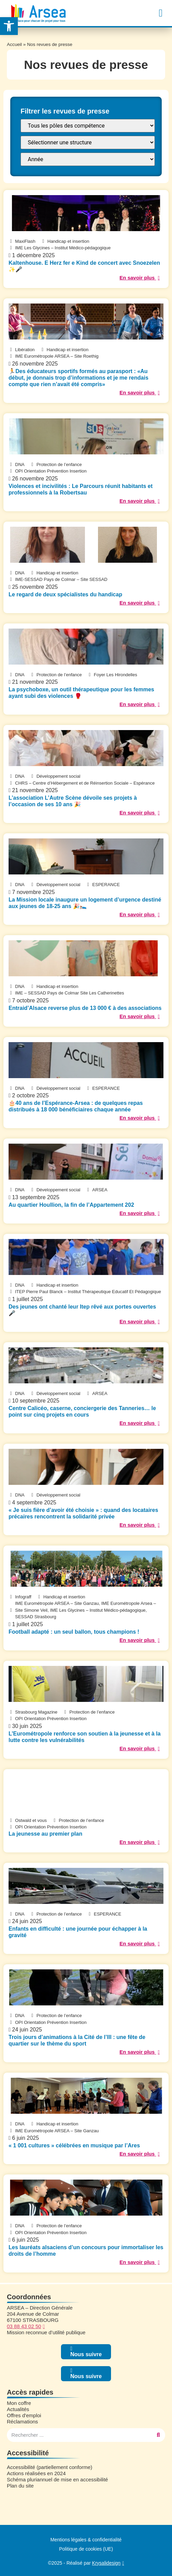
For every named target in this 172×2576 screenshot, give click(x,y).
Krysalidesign (106, 2563)
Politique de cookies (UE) (86, 2549)
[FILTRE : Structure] (88, 142)
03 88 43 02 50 (24, 2326)
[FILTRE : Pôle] (88, 125)
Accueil (14, 44)
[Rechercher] (158, 2435)
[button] (160, 13)
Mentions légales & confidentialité (86, 2539)
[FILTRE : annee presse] (88, 159)
